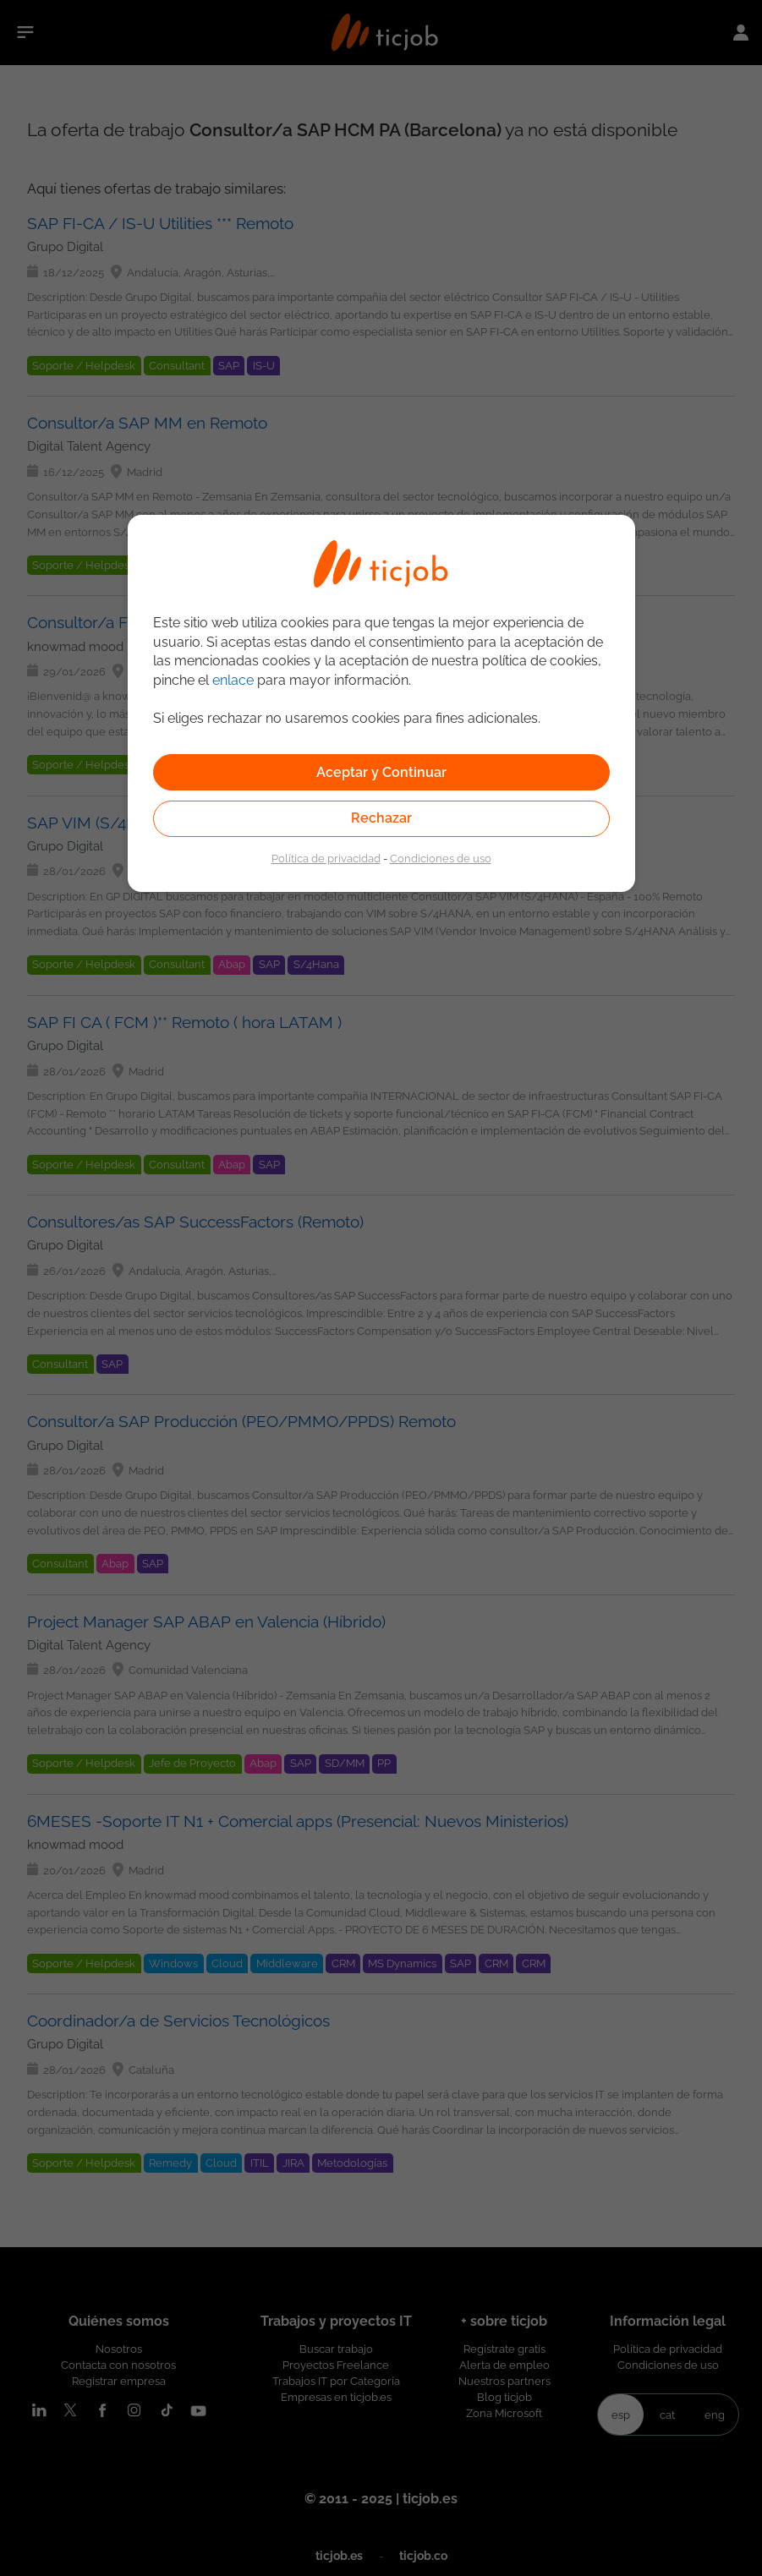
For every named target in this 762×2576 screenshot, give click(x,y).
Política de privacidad (326, 858)
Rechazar (381, 818)
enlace (233, 680)
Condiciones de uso (440, 858)
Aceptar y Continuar (381, 772)
